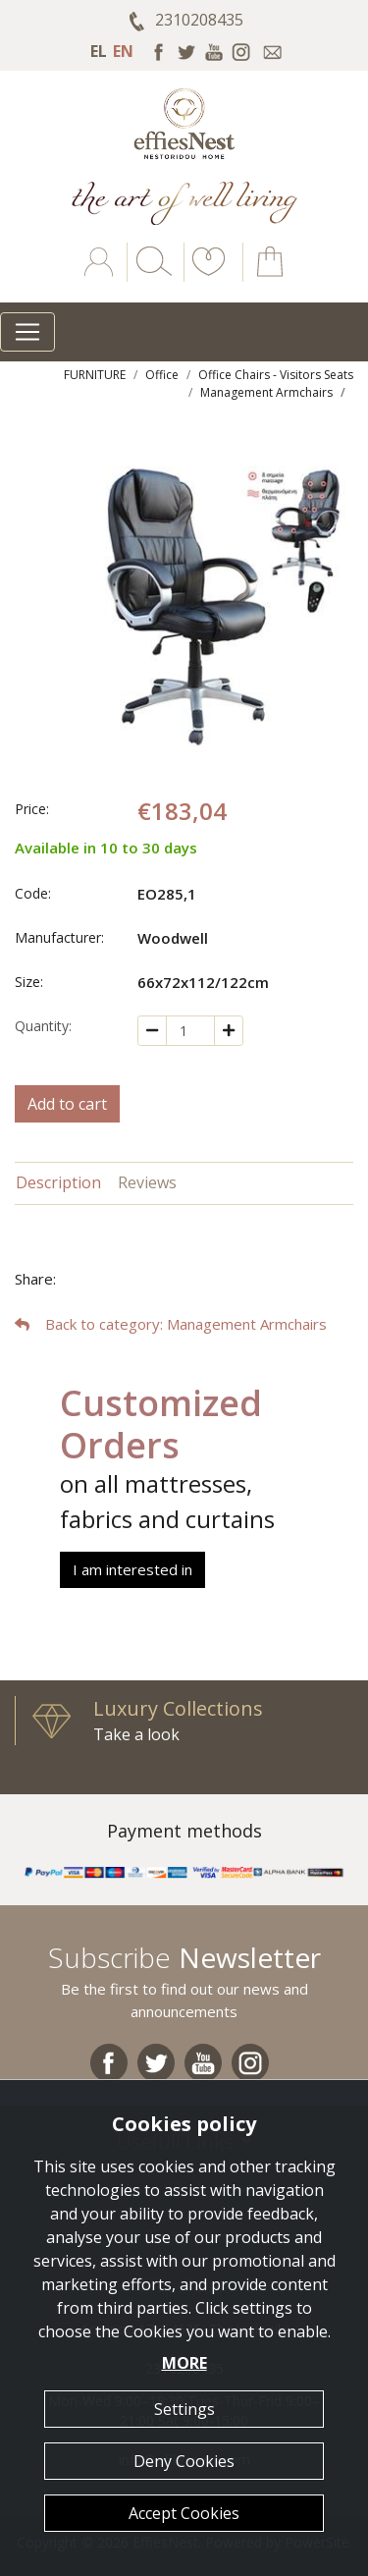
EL (98, 51)
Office (162, 374)
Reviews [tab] (147, 1182)
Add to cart (67, 1104)
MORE (184, 2363)
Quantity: (43, 1025)
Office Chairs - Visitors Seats (275, 374)
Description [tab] (58, 1182)
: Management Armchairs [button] (171, 1324)
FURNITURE (95, 374)
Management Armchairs (266, 392)
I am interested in (132, 1569)
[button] (205, 276)
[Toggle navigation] (27, 332)
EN (123, 51)
